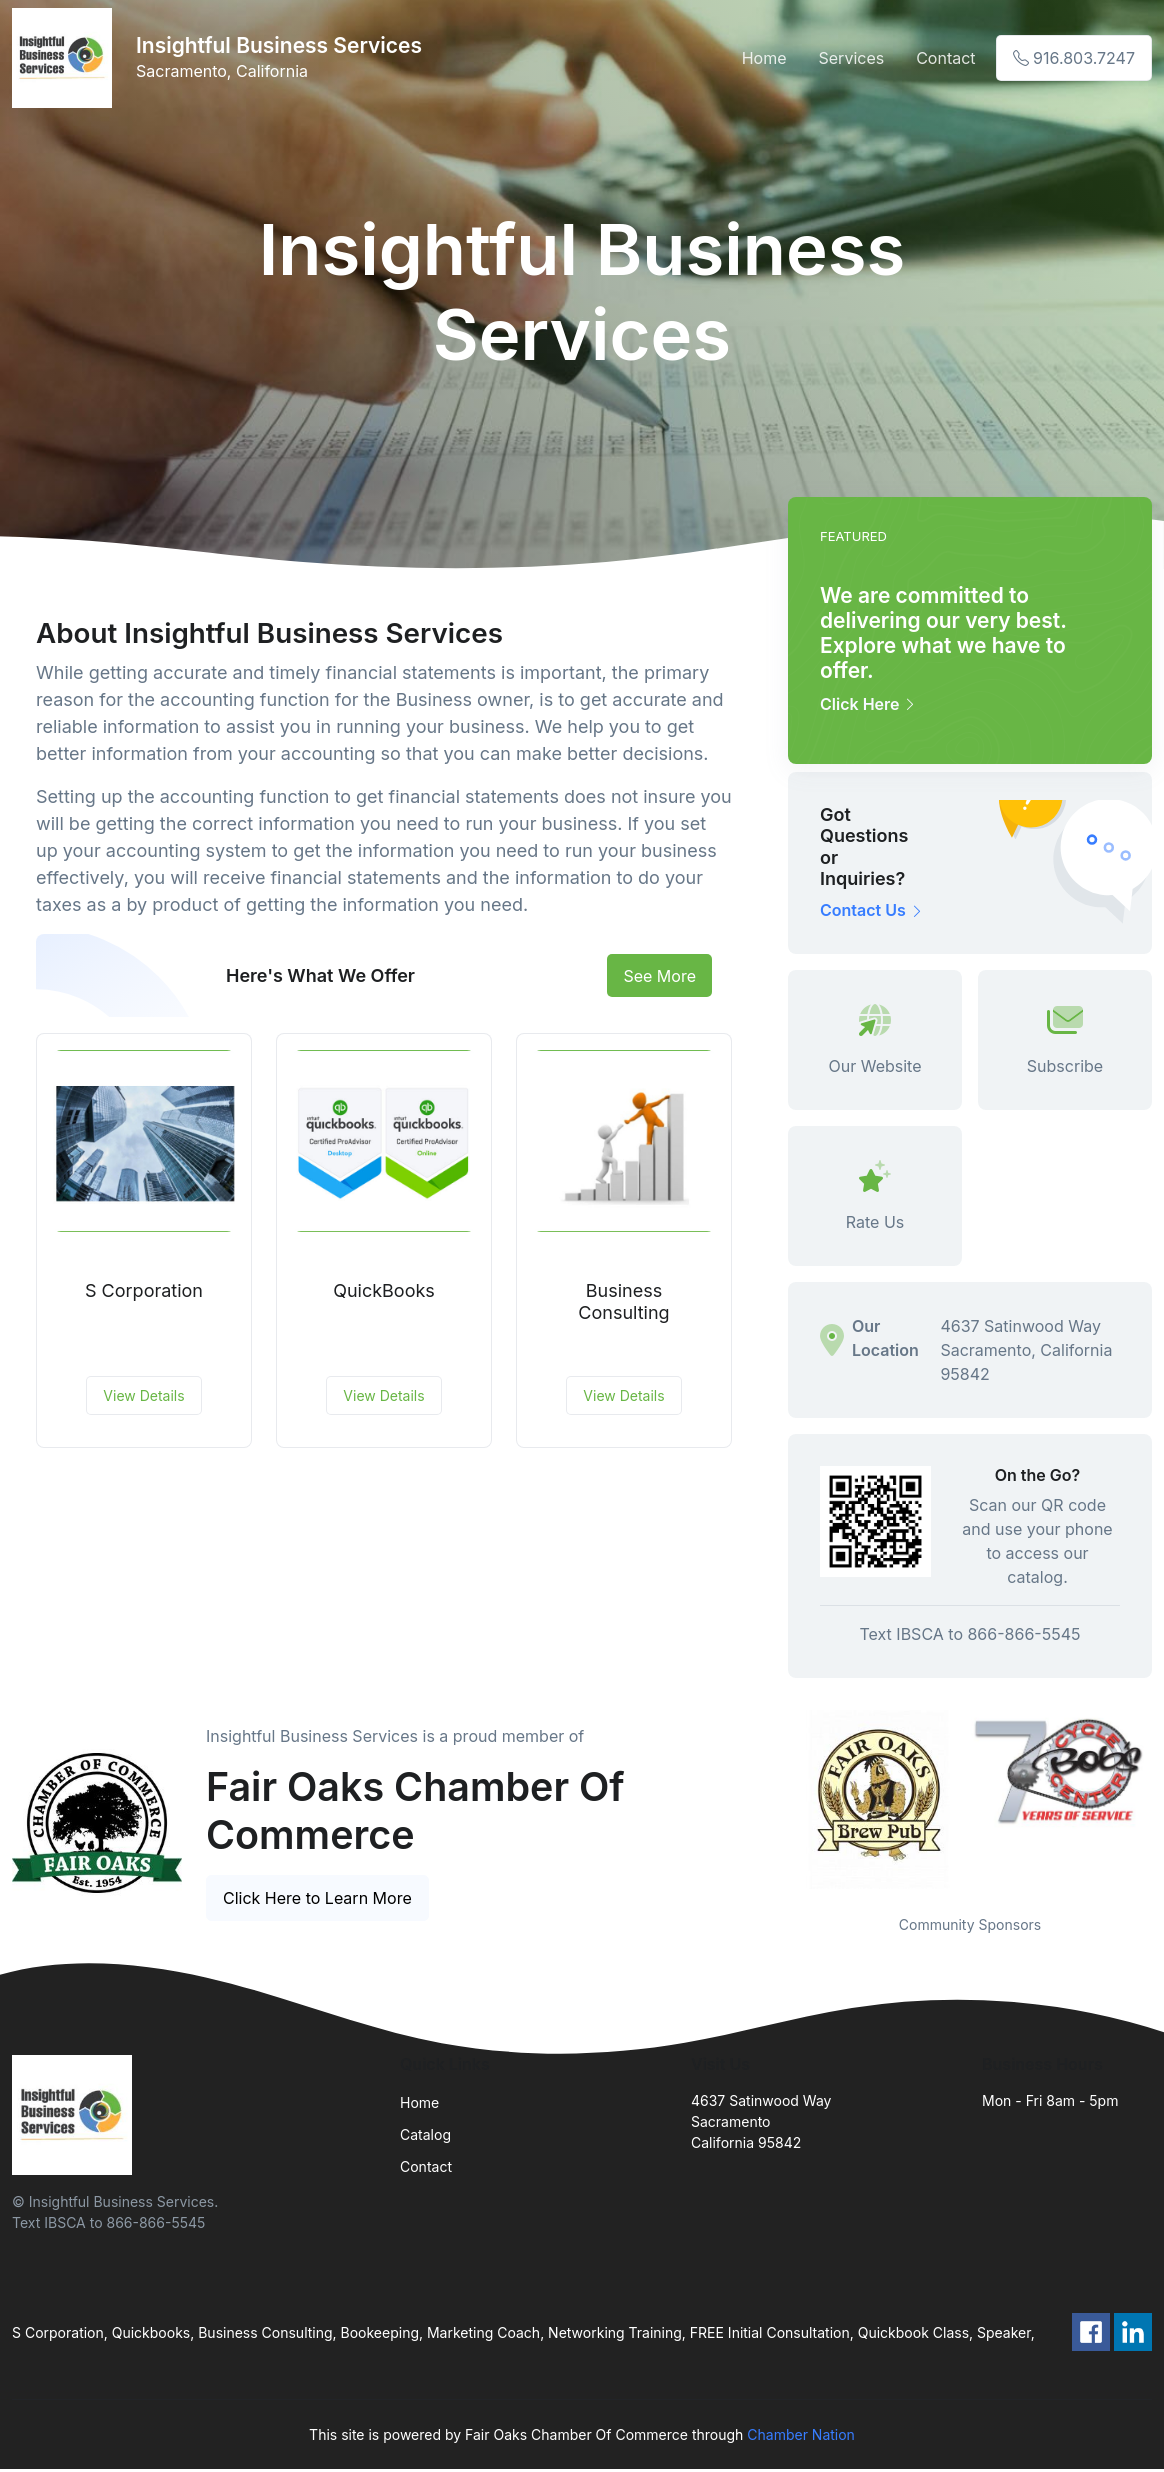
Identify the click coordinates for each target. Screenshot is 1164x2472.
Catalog (425, 2134)
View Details (143, 1395)
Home (764, 58)
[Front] (66, 58)
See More (659, 976)
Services (852, 58)
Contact (945, 58)
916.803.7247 (1074, 58)
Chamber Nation (801, 2434)
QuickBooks (384, 1290)
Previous (773, 1800)
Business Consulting (623, 1301)
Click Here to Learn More (317, 1898)
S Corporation (144, 1290)
